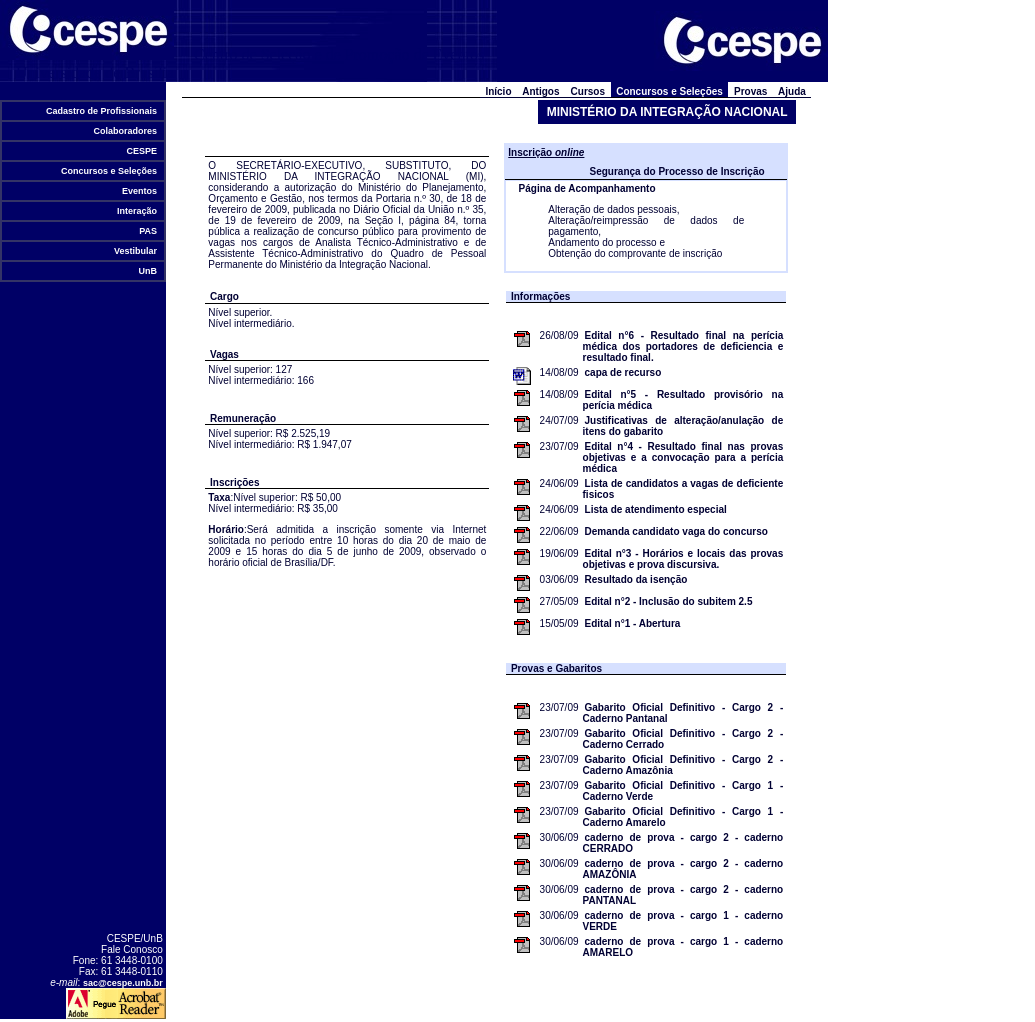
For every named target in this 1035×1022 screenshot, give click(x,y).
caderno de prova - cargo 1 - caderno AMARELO (683, 947)
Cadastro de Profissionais (102, 111)
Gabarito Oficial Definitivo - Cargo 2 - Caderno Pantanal (683, 713)
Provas (750, 91)
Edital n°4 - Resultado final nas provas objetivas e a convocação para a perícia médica (683, 457)
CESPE (142, 151)
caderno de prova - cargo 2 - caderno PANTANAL (683, 895)
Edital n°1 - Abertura (633, 623)
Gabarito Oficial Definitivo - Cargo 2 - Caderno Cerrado (683, 739)
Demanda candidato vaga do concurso (676, 531)
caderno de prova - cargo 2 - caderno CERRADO (683, 843)
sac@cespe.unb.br (123, 983)
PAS (148, 231)
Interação (137, 211)
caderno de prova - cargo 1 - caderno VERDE (683, 921)
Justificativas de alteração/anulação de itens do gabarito (683, 426)
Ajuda (792, 91)
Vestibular (136, 251)
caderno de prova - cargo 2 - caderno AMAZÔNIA (683, 869)
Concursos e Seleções (109, 171)
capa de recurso (623, 372)
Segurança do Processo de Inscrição (676, 171)
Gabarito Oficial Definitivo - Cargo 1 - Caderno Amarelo (683, 817)
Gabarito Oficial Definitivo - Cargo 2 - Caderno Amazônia (683, 765)
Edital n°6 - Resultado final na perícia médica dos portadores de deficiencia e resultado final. (683, 346)
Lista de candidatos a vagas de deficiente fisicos (683, 489)
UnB (148, 271)
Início (498, 91)
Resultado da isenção (636, 579)
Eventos (140, 191)
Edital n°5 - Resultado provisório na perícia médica (683, 400)
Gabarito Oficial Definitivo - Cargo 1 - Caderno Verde (683, 791)
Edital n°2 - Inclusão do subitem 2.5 (669, 601)
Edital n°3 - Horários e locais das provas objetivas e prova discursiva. (683, 559)
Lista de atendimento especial (656, 509)
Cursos (588, 91)
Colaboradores (125, 131)
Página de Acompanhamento (587, 188)
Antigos (541, 91)
